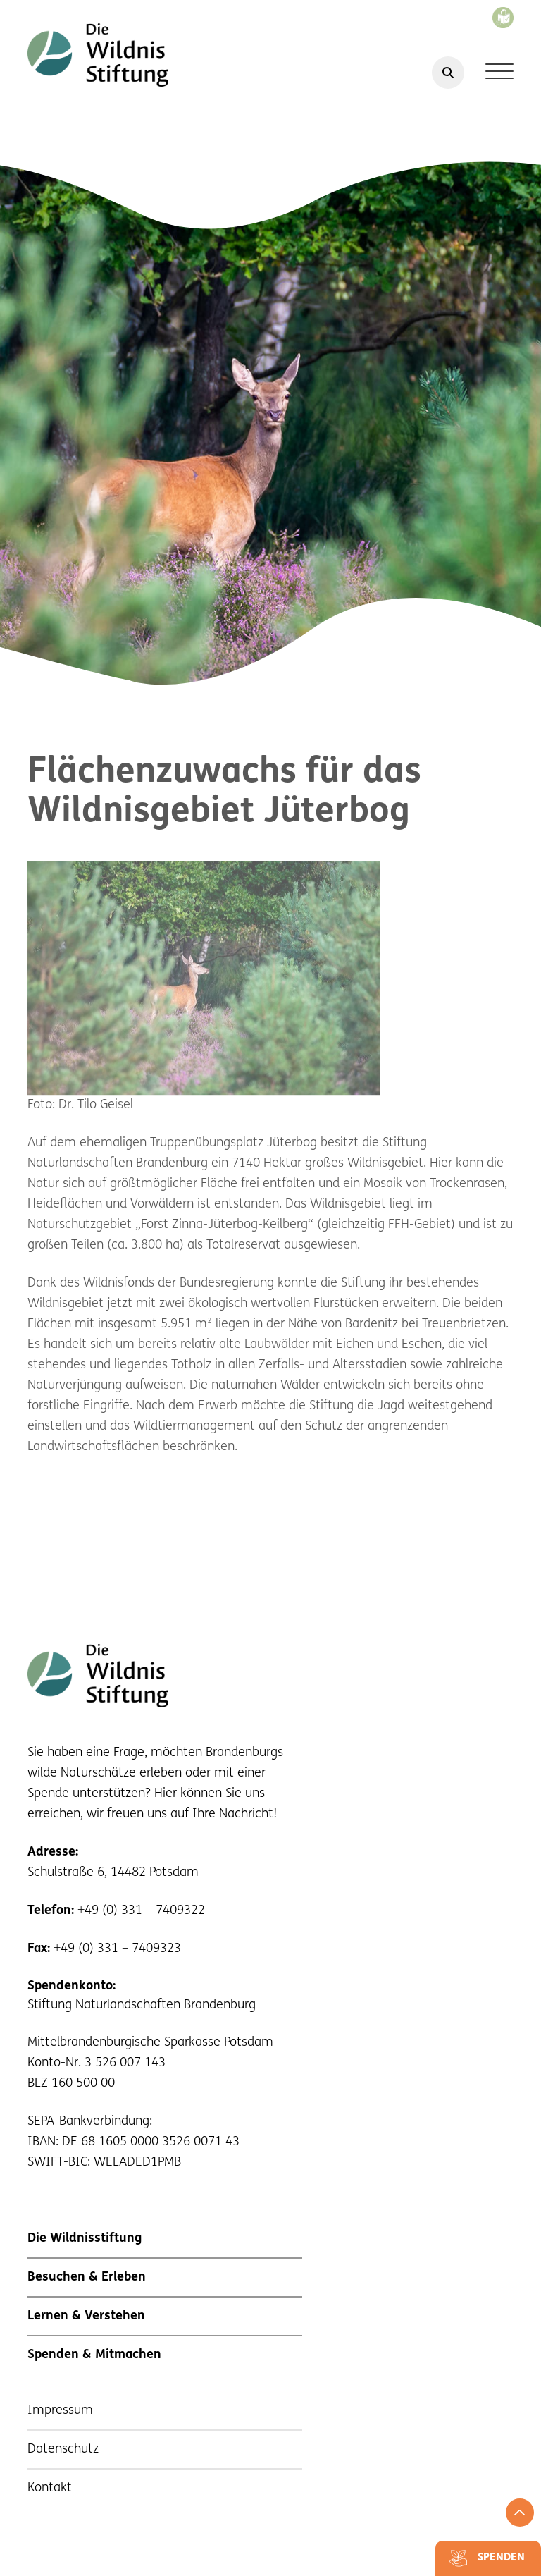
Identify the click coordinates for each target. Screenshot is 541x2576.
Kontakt (49, 2488)
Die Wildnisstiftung (84, 2238)
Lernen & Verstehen (86, 2316)
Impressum (60, 2410)
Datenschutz (63, 2449)
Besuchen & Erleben (86, 2277)
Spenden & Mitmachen (94, 2355)
